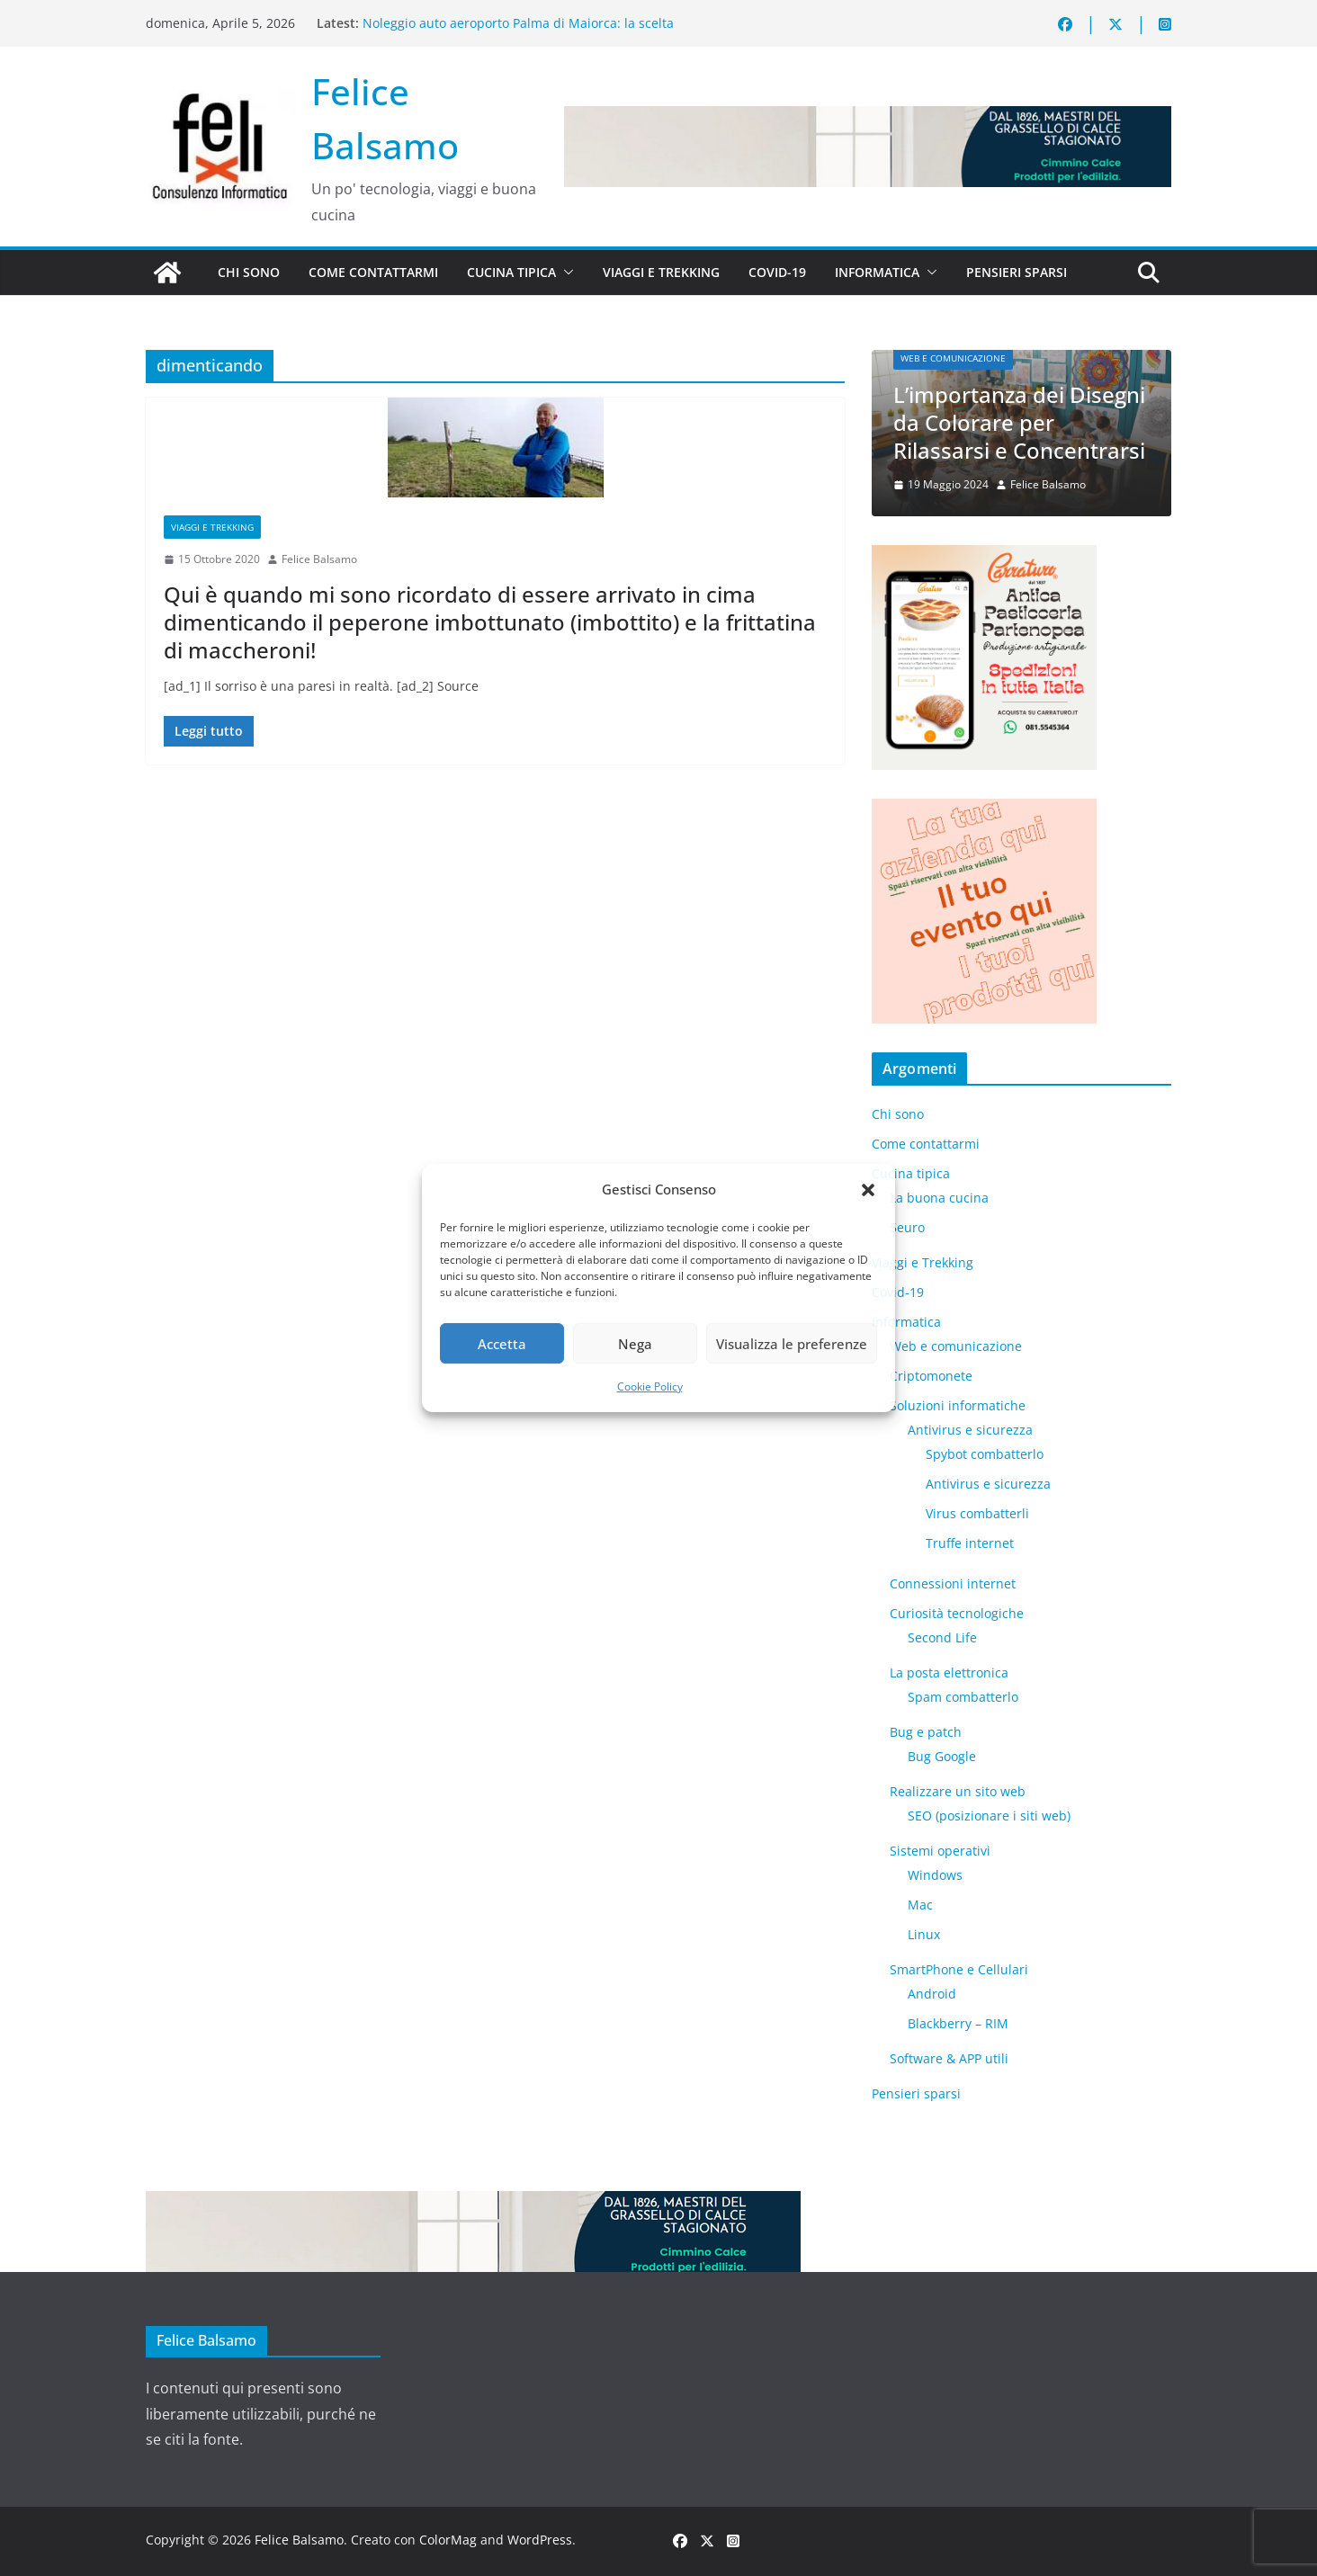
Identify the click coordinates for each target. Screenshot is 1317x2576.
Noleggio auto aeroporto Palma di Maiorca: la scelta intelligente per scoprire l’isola (518, 31)
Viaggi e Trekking (661, 272)
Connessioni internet (953, 1583)
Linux (924, 1934)
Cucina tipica (511, 272)
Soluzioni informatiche (958, 1405)
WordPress (539, 2539)
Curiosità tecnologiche (957, 1613)
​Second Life (942, 1637)
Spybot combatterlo (985, 1453)
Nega (635, 1344)
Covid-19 (777, 272)
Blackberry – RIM (958, 2023)
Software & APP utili (949, 2058)
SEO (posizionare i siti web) (989, 1815)
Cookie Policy (650, 1386)
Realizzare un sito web (958, 1791)
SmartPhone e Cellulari (959, 1969)
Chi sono (249, 272)
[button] (868, 1190)
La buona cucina (939, 1197)
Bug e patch (926, 1731)
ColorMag (448, 2539)
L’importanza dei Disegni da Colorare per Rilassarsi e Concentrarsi (1019, 422)
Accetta (502, 1344)
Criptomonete (931, 1375)
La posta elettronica (949, 1672)
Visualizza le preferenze (791, 1344)
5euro (907, 1227)
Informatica (877, 272)
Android (932, 1993)
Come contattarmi (373, 272)
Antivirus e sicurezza (970, 1429)
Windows (935, 1874)
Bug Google (942, 1756)
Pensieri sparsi (1016, 272)
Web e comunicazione (953, 358)
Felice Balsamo (319, 559)
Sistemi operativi (940, 1850)
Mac (920, 1904)
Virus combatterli (977, 1513)
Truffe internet (970, 1543)
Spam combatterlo (963, 1696)
